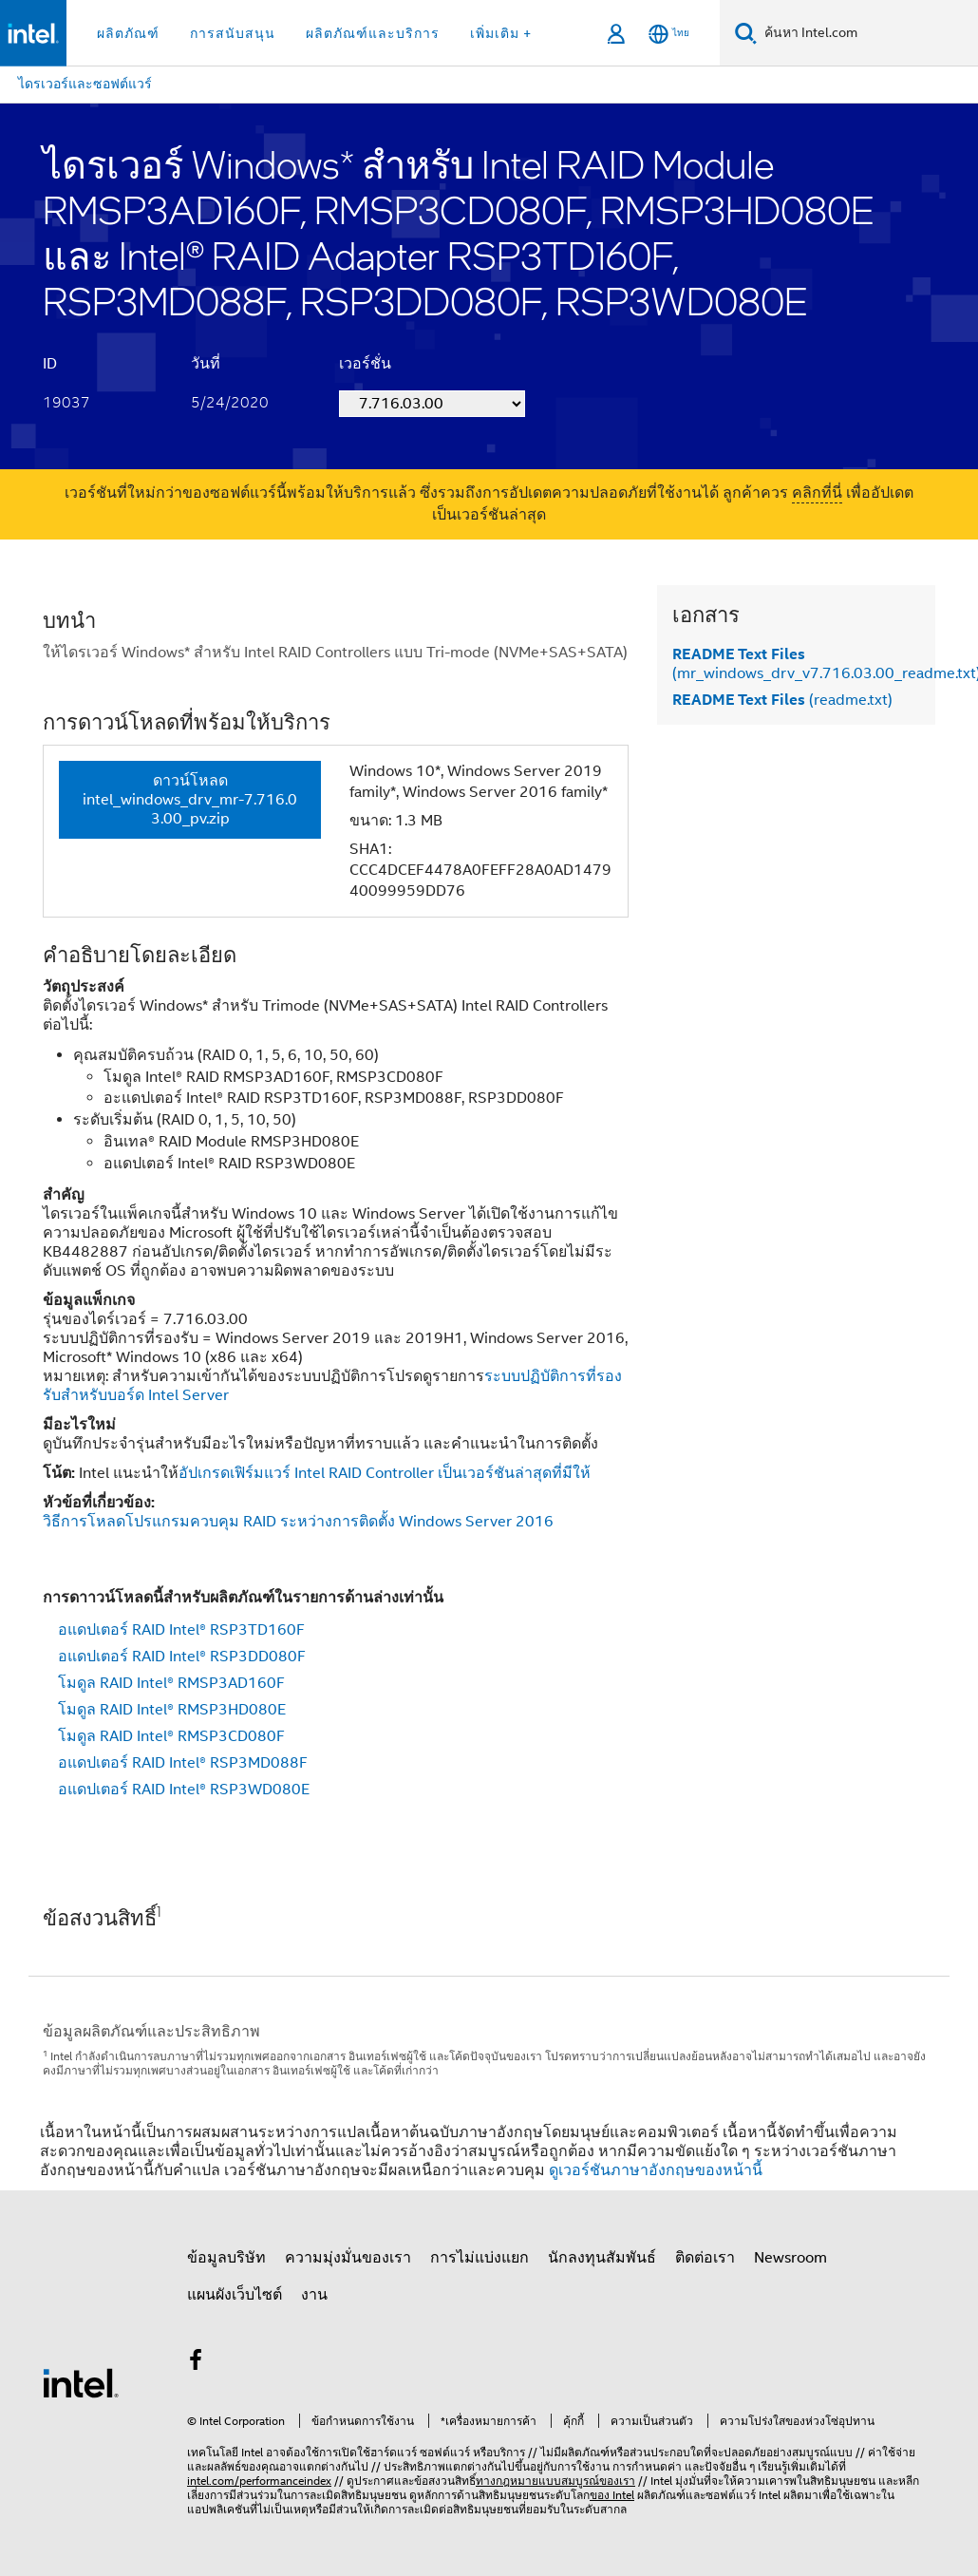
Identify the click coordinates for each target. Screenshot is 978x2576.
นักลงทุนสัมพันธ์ (602, 2257)
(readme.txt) (782, 700)
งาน (314, 2294)
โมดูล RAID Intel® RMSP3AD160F (171, 1683)
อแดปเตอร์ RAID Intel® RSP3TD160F (181, 1629)
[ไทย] (669, 33)
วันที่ (205, 363)
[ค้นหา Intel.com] (867, 33)
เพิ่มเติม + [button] (501, 33)
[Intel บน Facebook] (195, 2363)
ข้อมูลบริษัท (226, 2257)
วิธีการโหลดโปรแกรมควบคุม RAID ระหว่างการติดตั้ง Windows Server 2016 (298, 1521)
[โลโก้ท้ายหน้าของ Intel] (81, 2382)
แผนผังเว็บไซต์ (234, 2294)
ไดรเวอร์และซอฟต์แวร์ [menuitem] (85, 83)
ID (50, 363)
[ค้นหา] (746, 33)
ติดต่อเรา (705, 2257)
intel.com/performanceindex (259, 2480)
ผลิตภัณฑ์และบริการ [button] (373, 33)
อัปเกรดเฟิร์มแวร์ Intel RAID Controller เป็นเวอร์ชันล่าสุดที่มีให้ (385, 1473)
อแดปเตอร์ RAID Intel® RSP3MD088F (183, 1762)
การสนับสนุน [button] (232, 33)
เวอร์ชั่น (365, 363)
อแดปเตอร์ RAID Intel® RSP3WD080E (184, 1789)
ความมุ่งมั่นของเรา (348, 2257)
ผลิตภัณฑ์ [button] (128, 33)
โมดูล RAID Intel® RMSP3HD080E (172, 1709)
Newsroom (790, 2257)
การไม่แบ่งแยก (479, 2257)
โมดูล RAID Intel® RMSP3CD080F (171, 1736)
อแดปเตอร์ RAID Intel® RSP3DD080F (182, 1656)
